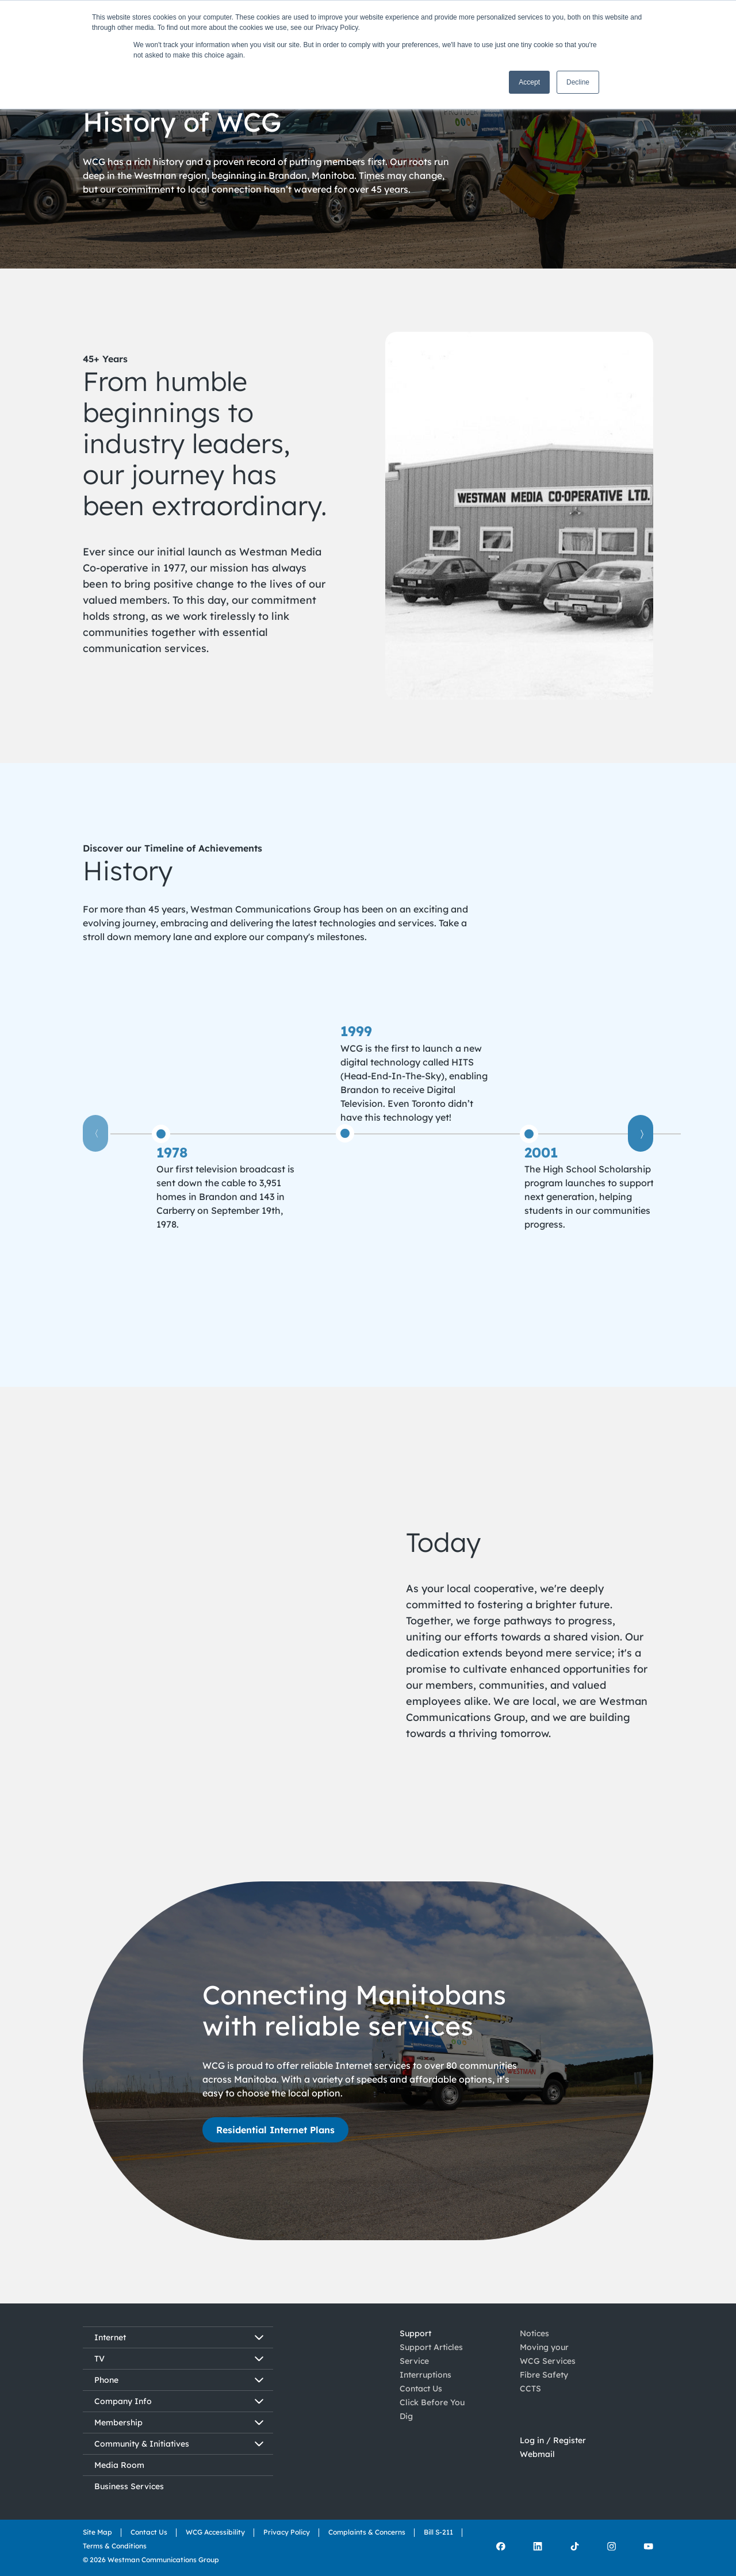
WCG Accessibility (215, 2532)
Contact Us (421, 2388)
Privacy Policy (286, 2532)
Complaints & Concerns (366, 2532)
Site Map (97, 2532)
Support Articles (431, 2347)
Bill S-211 (438, 2532)
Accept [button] (529, 82)
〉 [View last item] (640, 1133)
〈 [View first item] (95, 1133)
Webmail (537, 2457)
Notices (534, 2333)
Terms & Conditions (115, 2546)
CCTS (530, 2388)
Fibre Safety (544, 2375)
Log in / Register (553, 2444)
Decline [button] (577, 82)
